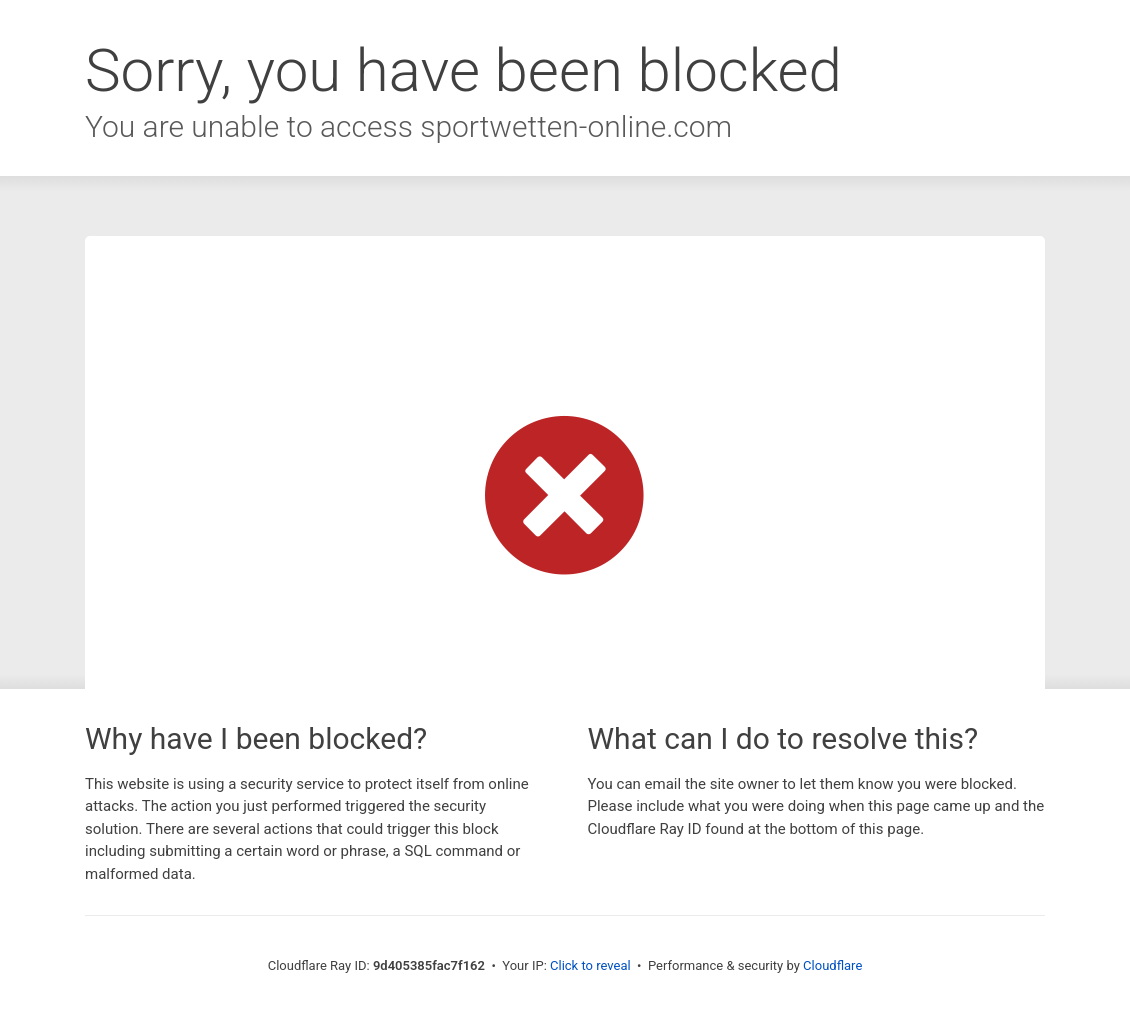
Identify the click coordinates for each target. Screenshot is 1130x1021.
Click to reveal (590, 965)
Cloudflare (832, 965)
